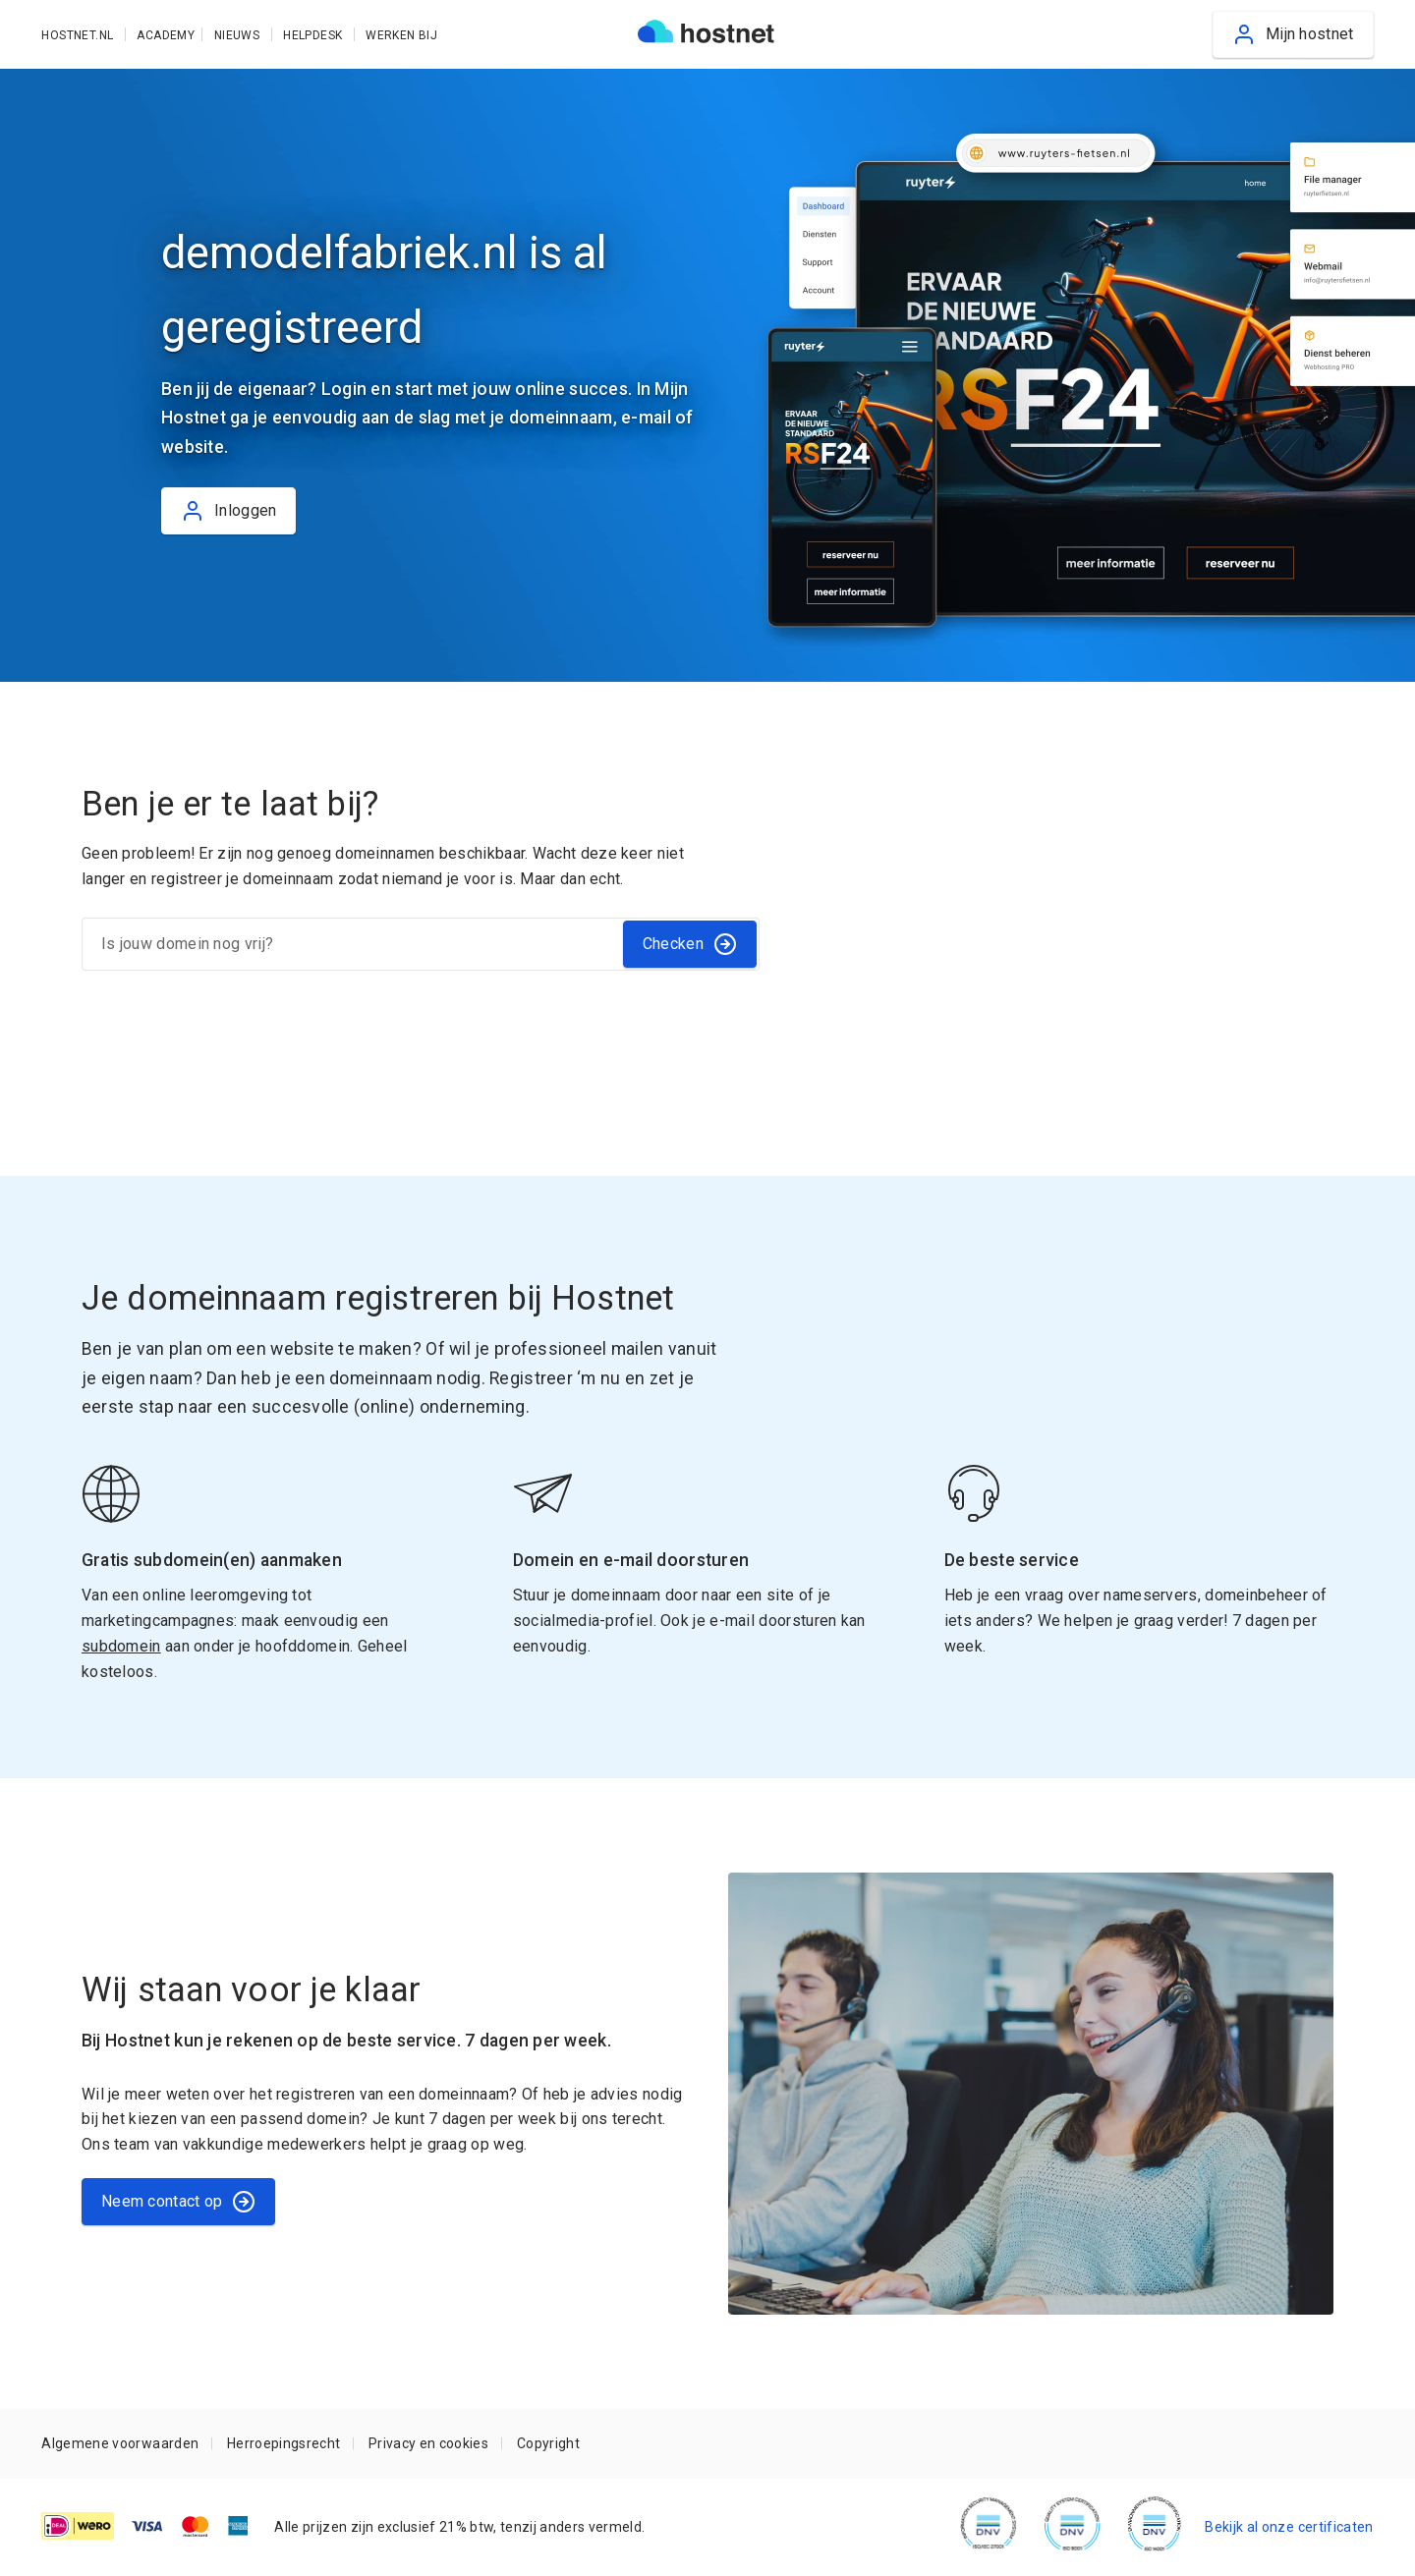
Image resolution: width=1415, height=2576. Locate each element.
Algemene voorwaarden (119, 2443)
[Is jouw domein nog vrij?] (351, 944)
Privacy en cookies (428, 2443)
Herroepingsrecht (283, 2443)
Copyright (548, 2443)
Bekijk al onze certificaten (1289, 2527)
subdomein (121, 1646)
